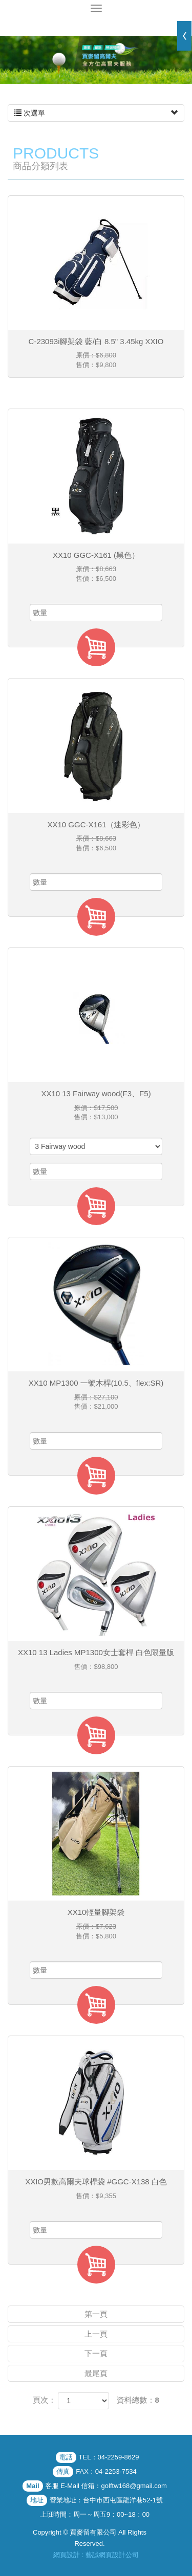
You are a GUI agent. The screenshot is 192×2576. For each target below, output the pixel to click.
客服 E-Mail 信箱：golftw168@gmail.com (106, 2486)
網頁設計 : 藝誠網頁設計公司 (96, 2555)
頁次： (44, 2400)
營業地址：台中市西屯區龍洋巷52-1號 (106, 2500)
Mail (32, 2486)
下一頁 (96, 2353)
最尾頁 (96, 2373)
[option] (96, 60)
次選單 (96, 113)
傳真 (63, 2471)
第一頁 (96, 2314)
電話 (66, 2457)
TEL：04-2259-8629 (109, 2457)
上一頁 (96, 2334)
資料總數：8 (138, 2400)
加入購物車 (96, 647)
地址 (37, 2500)
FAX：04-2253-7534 (106, 2471)
